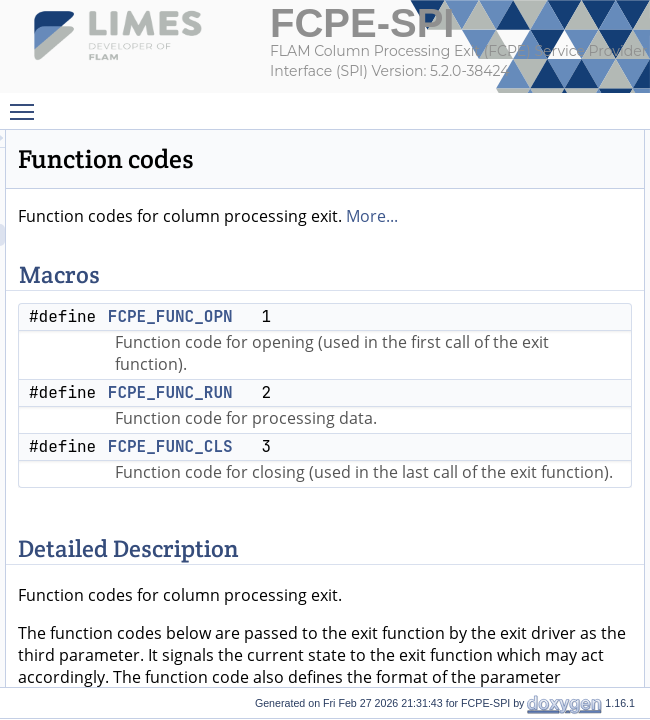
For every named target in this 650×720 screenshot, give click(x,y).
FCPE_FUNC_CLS (420, 534)
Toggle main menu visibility (27, 104)
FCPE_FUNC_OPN (420, 338)
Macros (552, 141)
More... (416, 238)
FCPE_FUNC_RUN (420, 458)
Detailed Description (586, 229)
